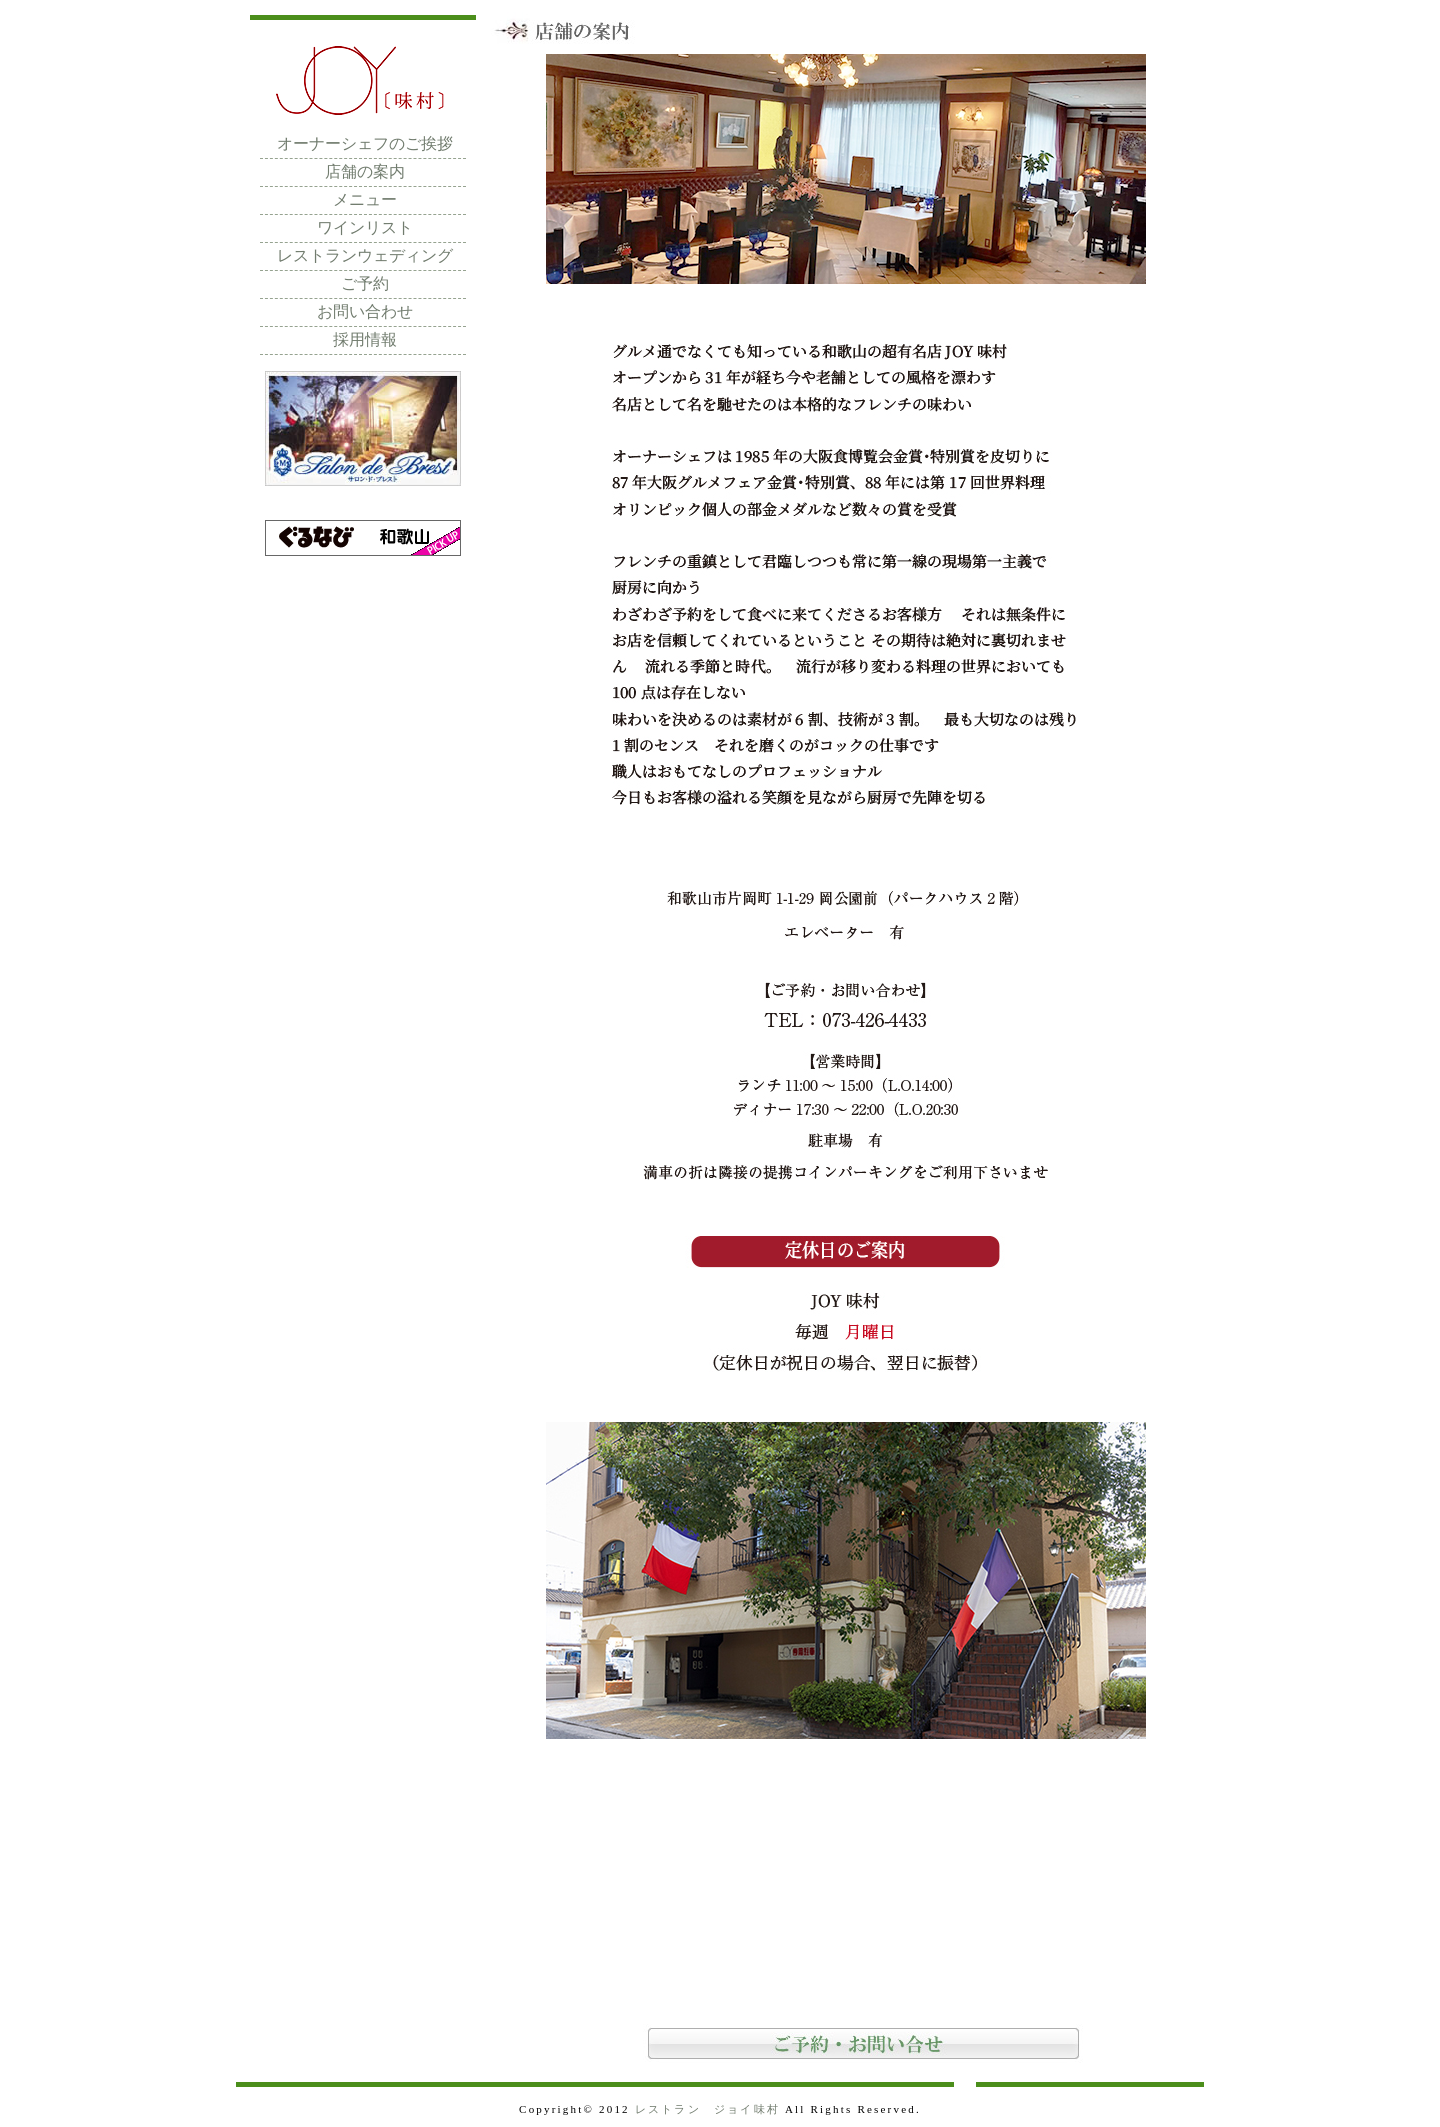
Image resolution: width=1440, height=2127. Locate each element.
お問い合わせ (365, 311)
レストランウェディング (365, 255)
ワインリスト (365, 227)
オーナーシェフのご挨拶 (365, 143)
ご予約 (365, 283)
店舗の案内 (365, 171)
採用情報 (365, 339)
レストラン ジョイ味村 (707, 2109)
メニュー (365, 199)
